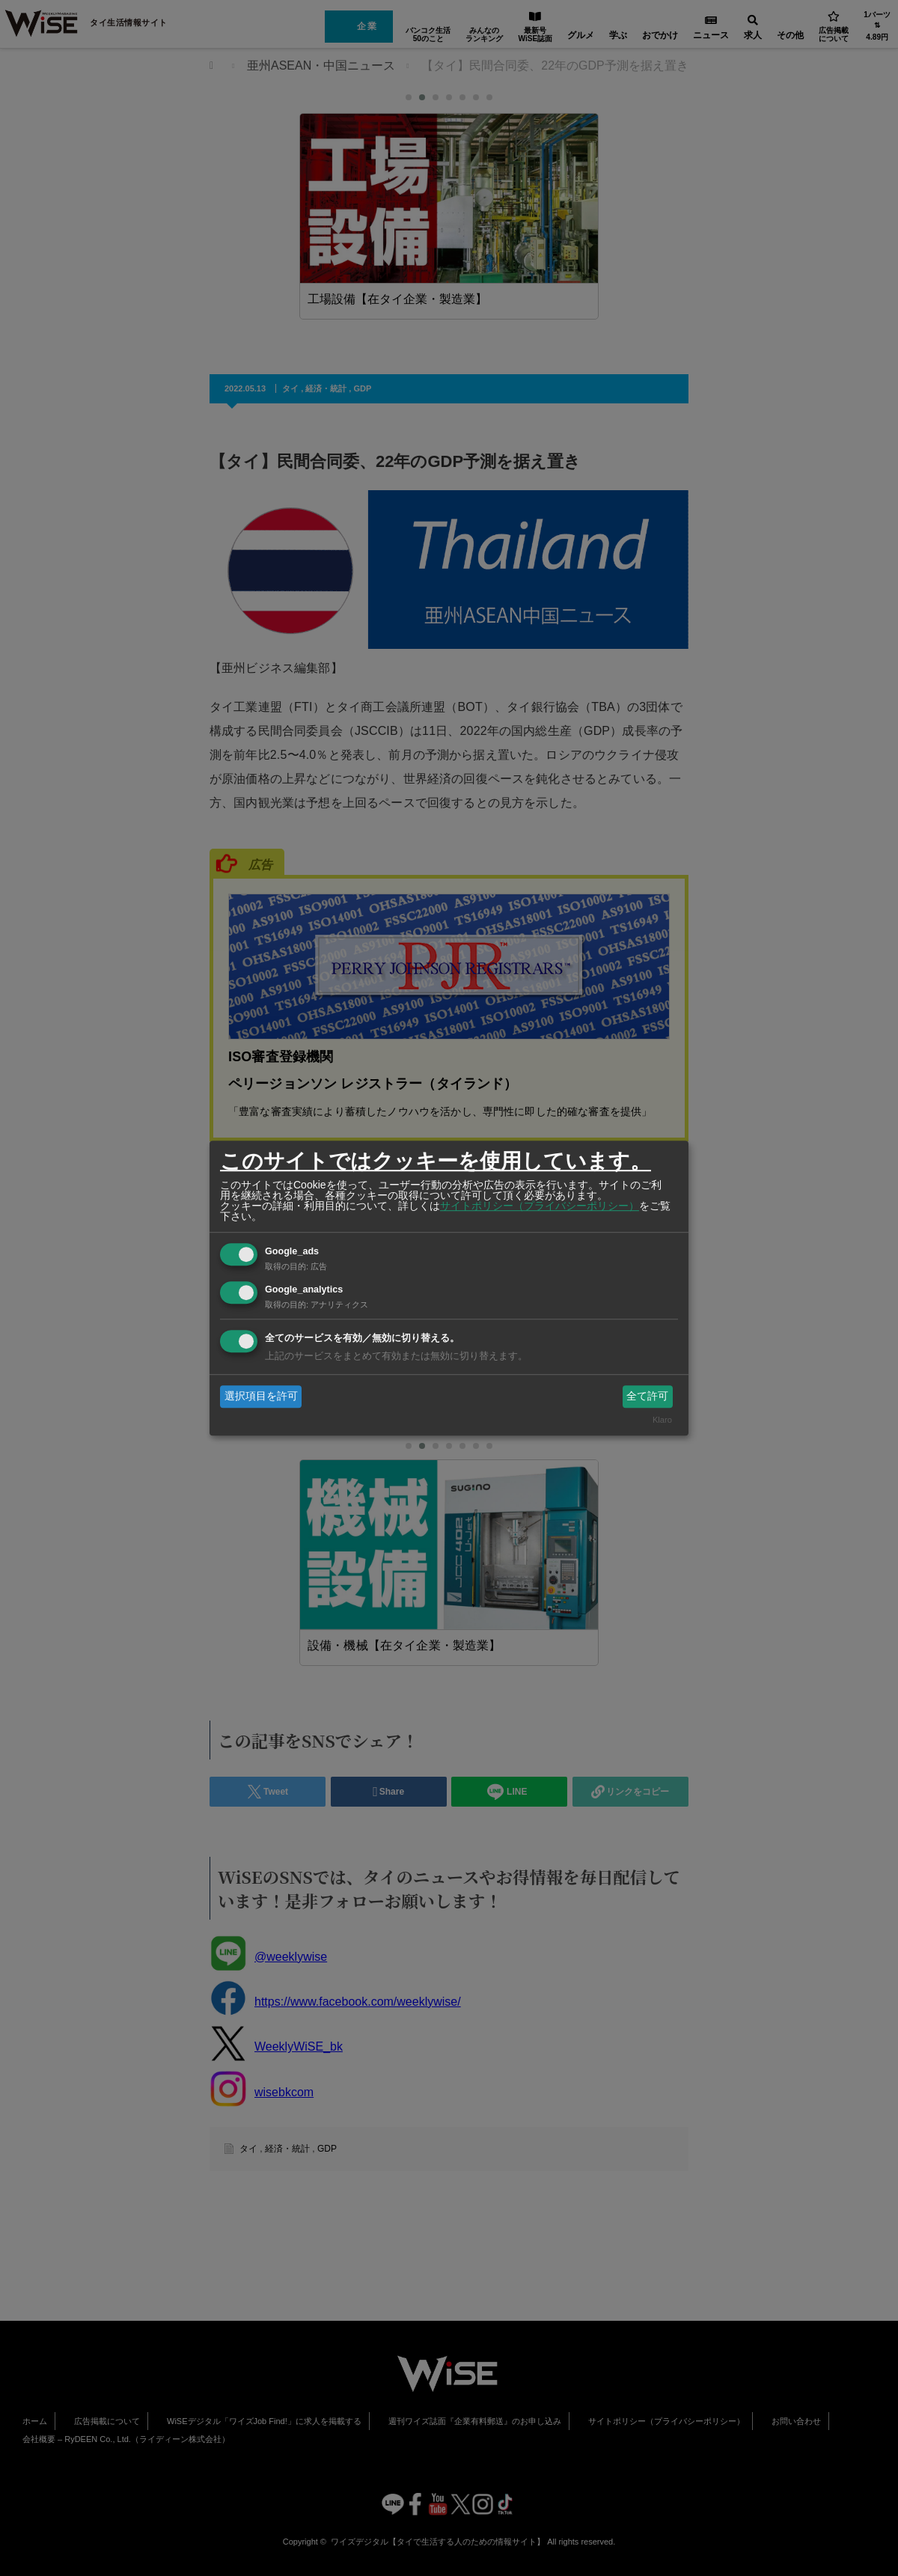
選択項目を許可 (261, 1396)
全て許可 (647, 1396)
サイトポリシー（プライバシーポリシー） (539, 1206)
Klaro (662, 1420)
